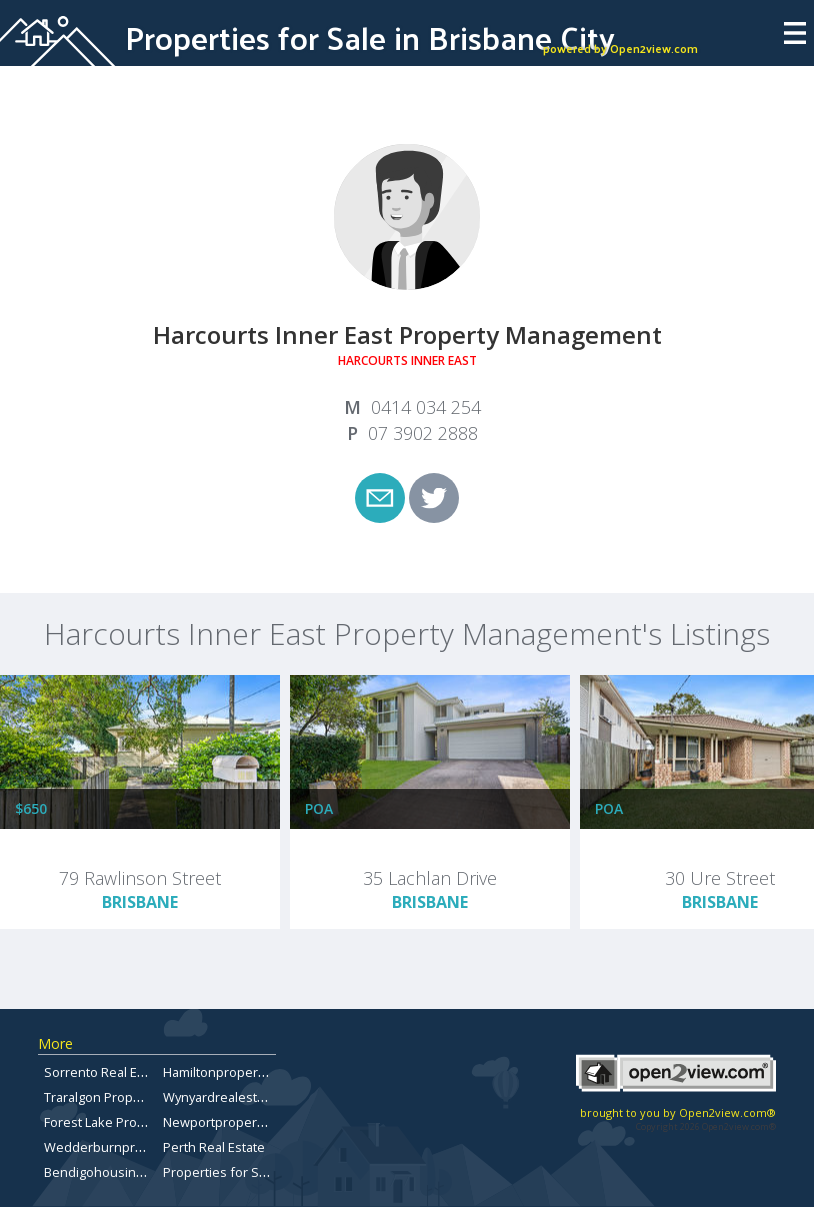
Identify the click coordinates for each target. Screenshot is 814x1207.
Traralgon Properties (106, 1097)
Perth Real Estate (214, 1147)
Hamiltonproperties (221, 1072)
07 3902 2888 (423, 433)
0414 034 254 (426, 407)
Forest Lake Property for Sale (131, 1122)
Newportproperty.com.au (238, 1122)
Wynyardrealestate (219, 1097)
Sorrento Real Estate (105, 1072)
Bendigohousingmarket (114, 1172)
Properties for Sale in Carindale (257, 1172)
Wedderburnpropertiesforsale (136, 1147)
